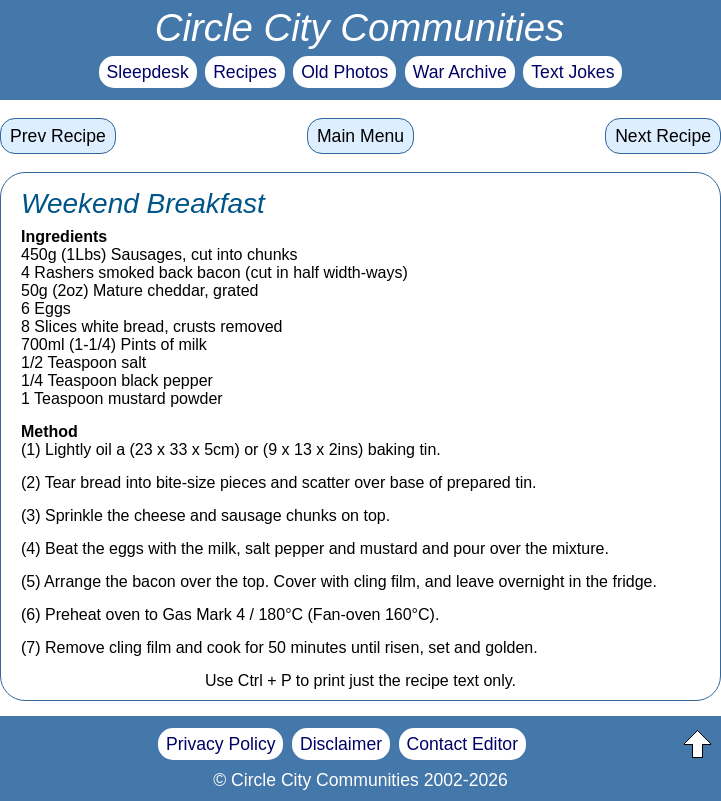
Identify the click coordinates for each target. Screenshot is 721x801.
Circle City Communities (360, 27)
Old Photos (344, 72)
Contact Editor (462, 744)
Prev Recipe (58, 136)
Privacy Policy (221, 744)
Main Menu (360, 136)
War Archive (460, 72)
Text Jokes (572, 72)
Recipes (245, 72)
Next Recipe (663, 136)
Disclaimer (341, 744)
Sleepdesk (148, 72)
